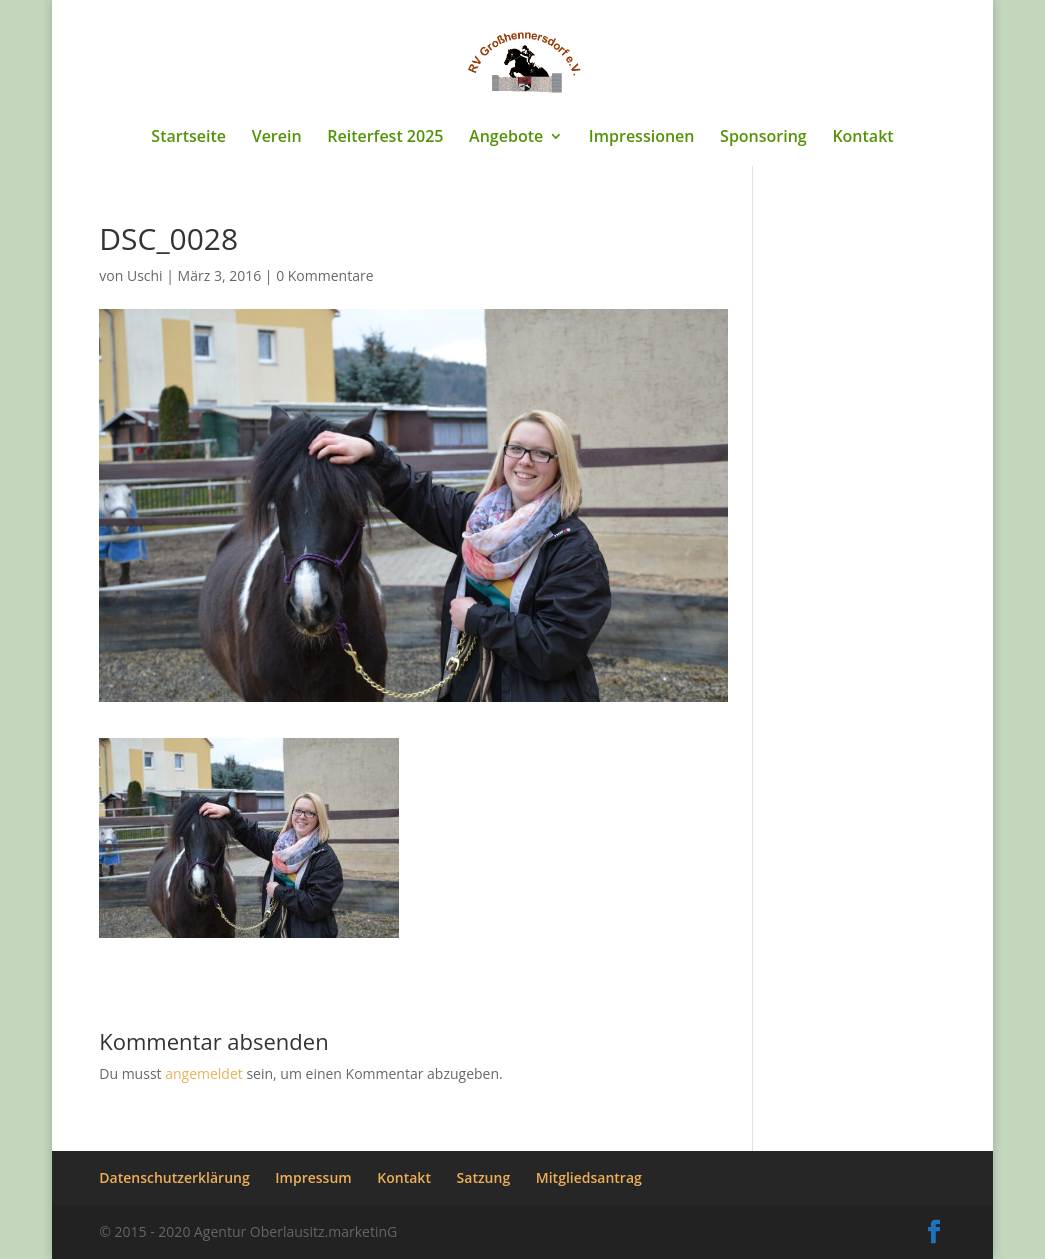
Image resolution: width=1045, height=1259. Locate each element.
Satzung (484, 1177)
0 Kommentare (324, 275)
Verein (277, 138)
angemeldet (204, 1073)
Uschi (145, 275)
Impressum (313, 1177)
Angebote (506, 138)
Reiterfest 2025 (385, 138)
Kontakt (862, 138)
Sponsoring (763, 138)
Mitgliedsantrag (589, 1177)
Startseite (188, 138)
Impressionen (642, 138)
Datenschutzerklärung (174, 1177)
